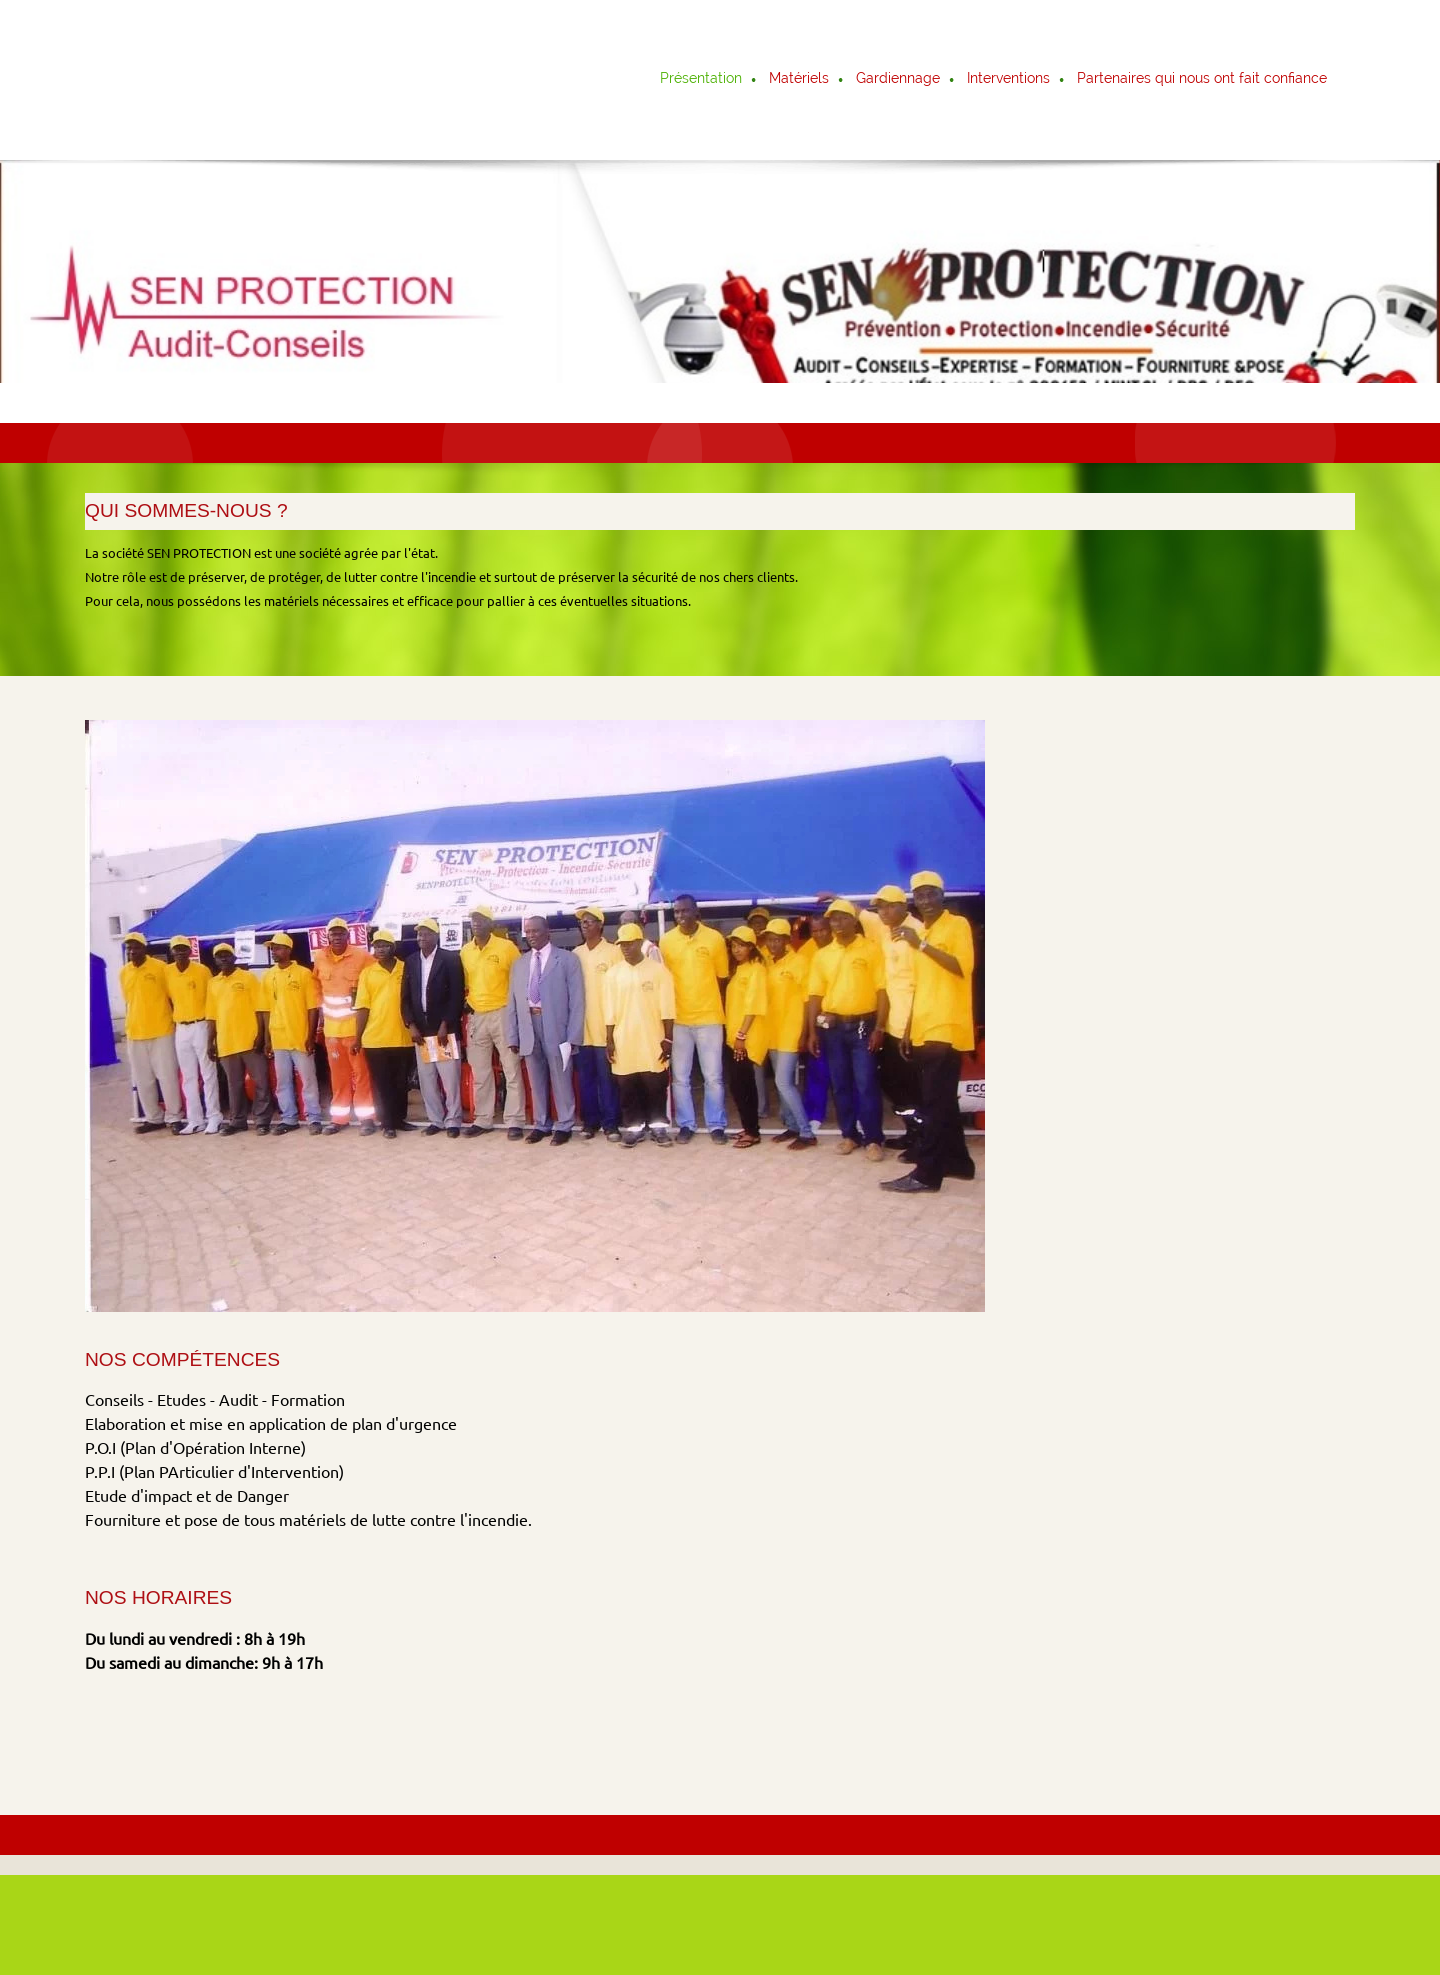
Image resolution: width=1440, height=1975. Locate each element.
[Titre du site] (173, 80)
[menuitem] (702, 80)
